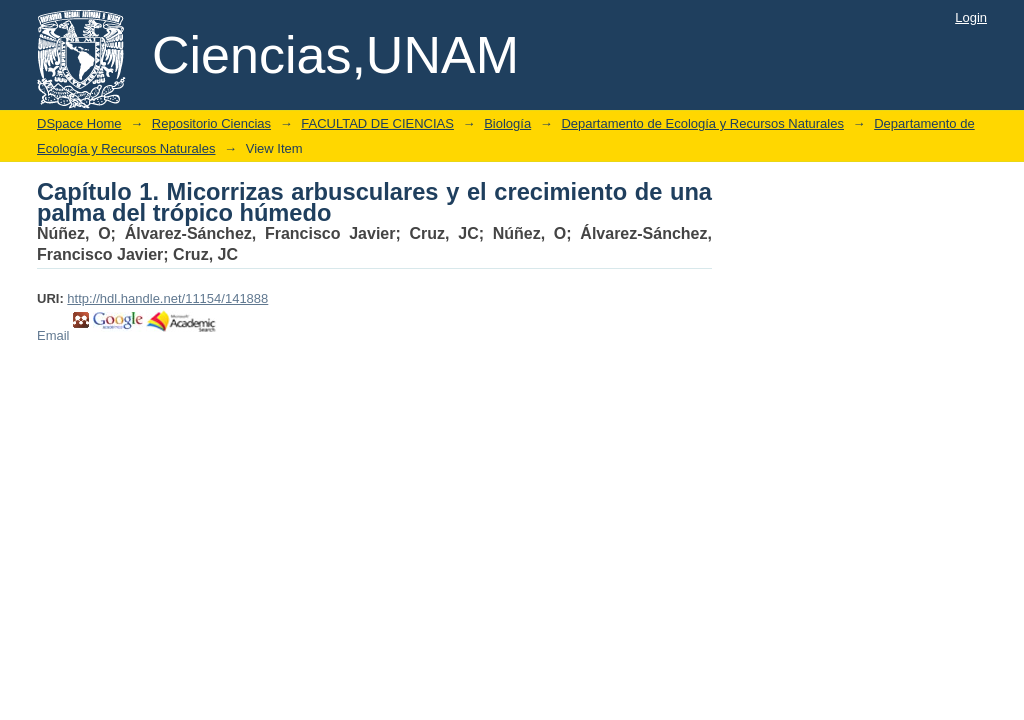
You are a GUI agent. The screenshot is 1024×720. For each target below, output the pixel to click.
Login (971, 17)
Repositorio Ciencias (211, 123)
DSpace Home (79, 123)
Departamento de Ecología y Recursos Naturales (702, 123)
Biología (507, 123)
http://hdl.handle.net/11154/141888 (167, 298)
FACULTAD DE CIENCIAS (377, 123)
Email (53, 335)
